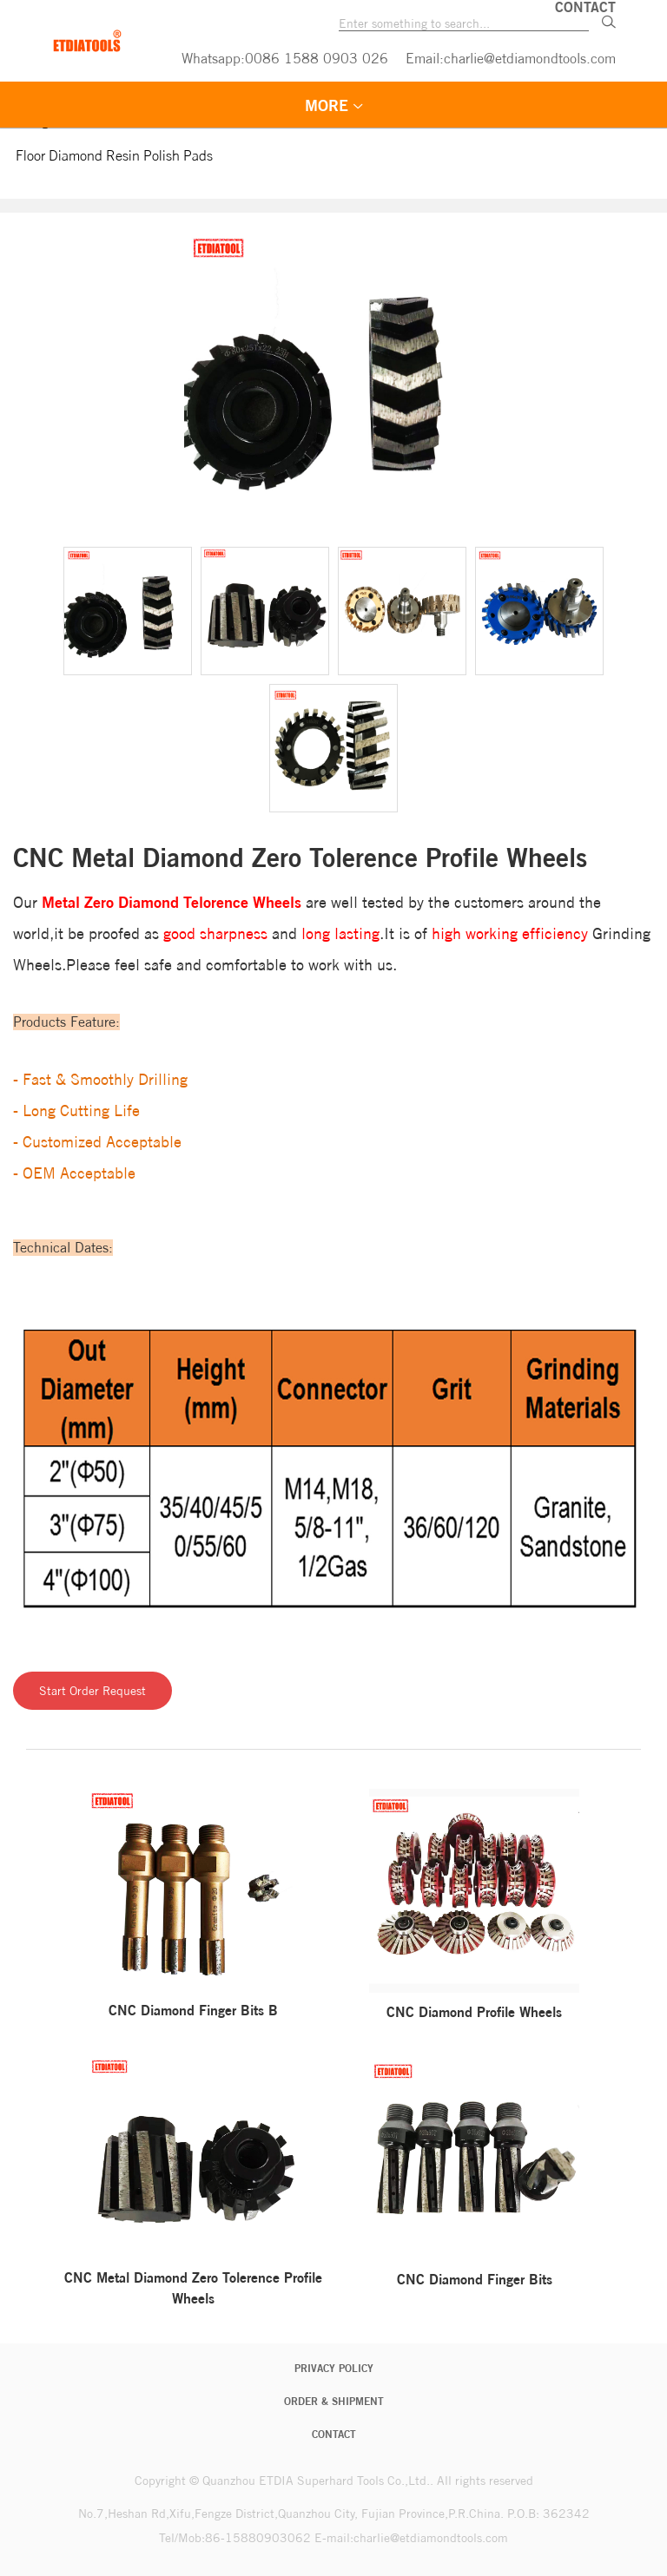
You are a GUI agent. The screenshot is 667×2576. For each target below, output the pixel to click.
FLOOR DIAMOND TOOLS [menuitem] (399, 105)
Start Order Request (92, 1691)
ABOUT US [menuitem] (364, 143)
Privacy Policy (333, 2368)
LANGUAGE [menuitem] (490, 143)
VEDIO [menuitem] (565, 105)
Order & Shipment (334, 2401)
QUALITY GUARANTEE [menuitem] (208, 143)
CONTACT (334, 2434)
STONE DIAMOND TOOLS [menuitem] (168, 105)
